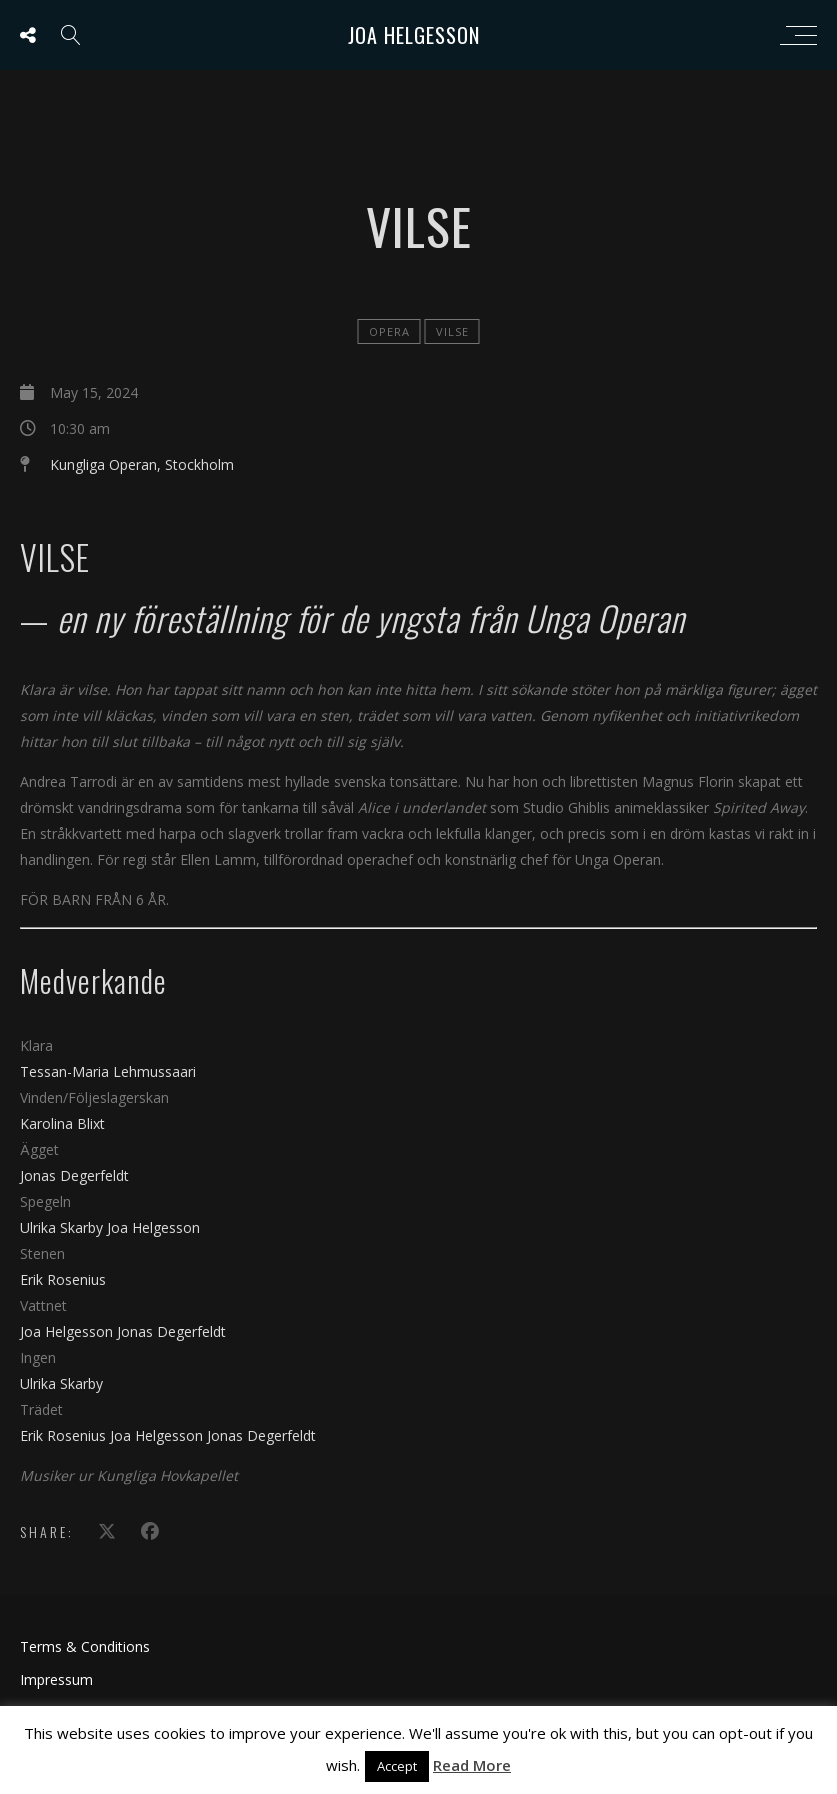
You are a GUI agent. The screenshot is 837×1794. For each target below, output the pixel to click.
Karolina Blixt (62, 1123)
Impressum (56, 1679)
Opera (389, 331)
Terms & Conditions (85, 1646)
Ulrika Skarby (63, 1227)
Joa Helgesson (414, 35)
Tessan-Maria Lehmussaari (108, 1071)
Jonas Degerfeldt (74, 1175)
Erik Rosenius (63, 1279)
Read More (472, 1765)
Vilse (452, 331)
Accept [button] (397, 1766)
